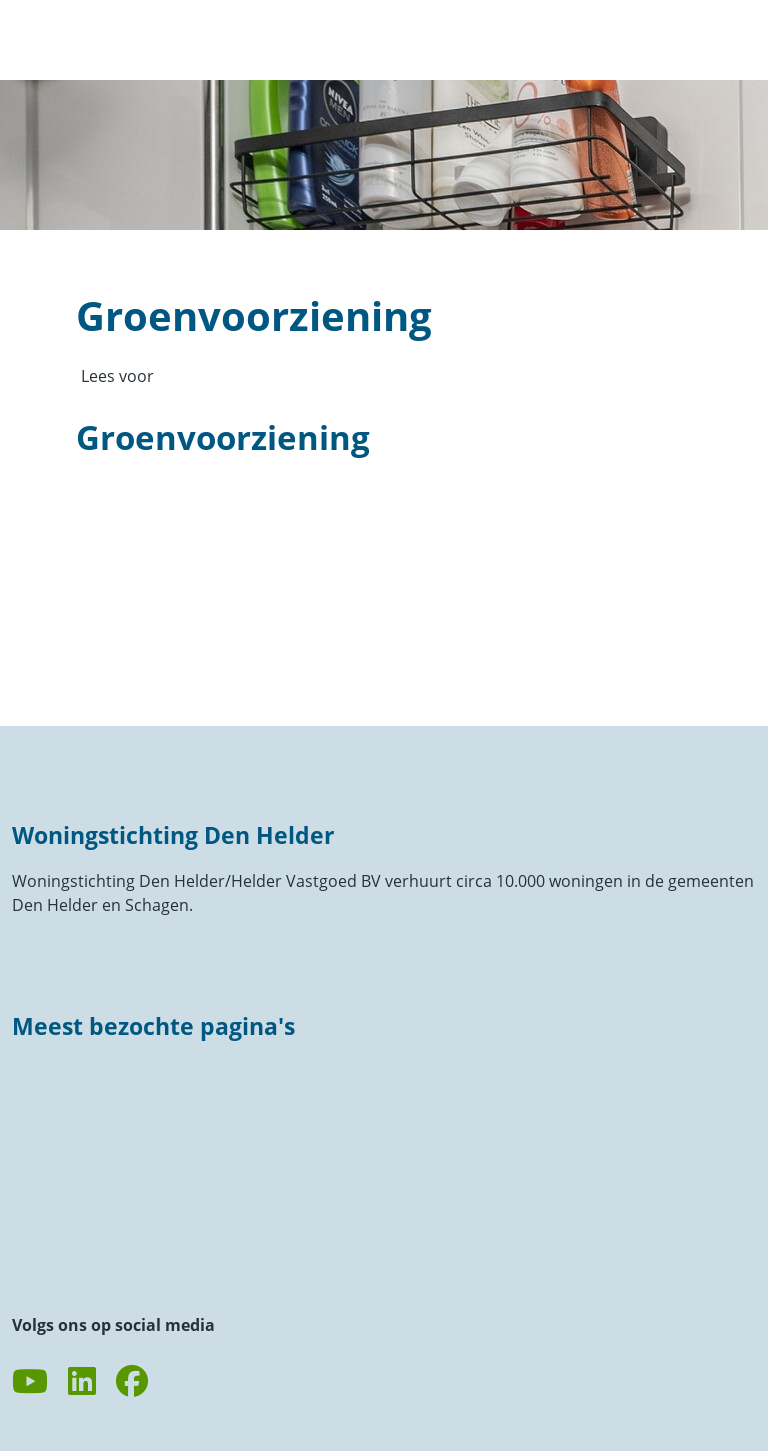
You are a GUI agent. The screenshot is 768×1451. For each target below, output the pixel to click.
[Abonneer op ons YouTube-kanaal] (30, 1382)
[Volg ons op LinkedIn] (82, 1382)
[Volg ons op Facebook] (132, 1382)
